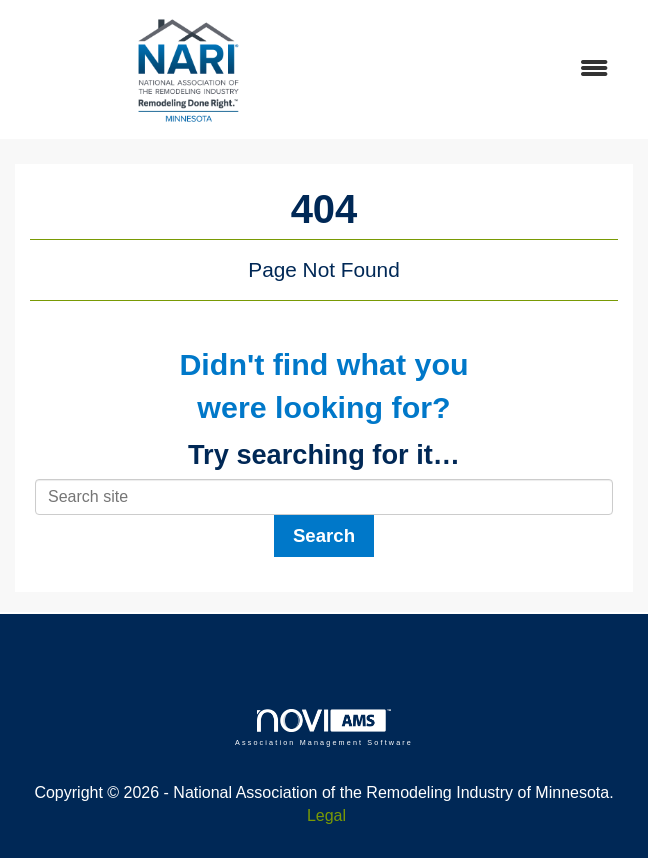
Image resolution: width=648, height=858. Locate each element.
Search (324, 535)
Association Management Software (324, 727)
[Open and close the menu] (495, 69)
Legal (326, 815)
